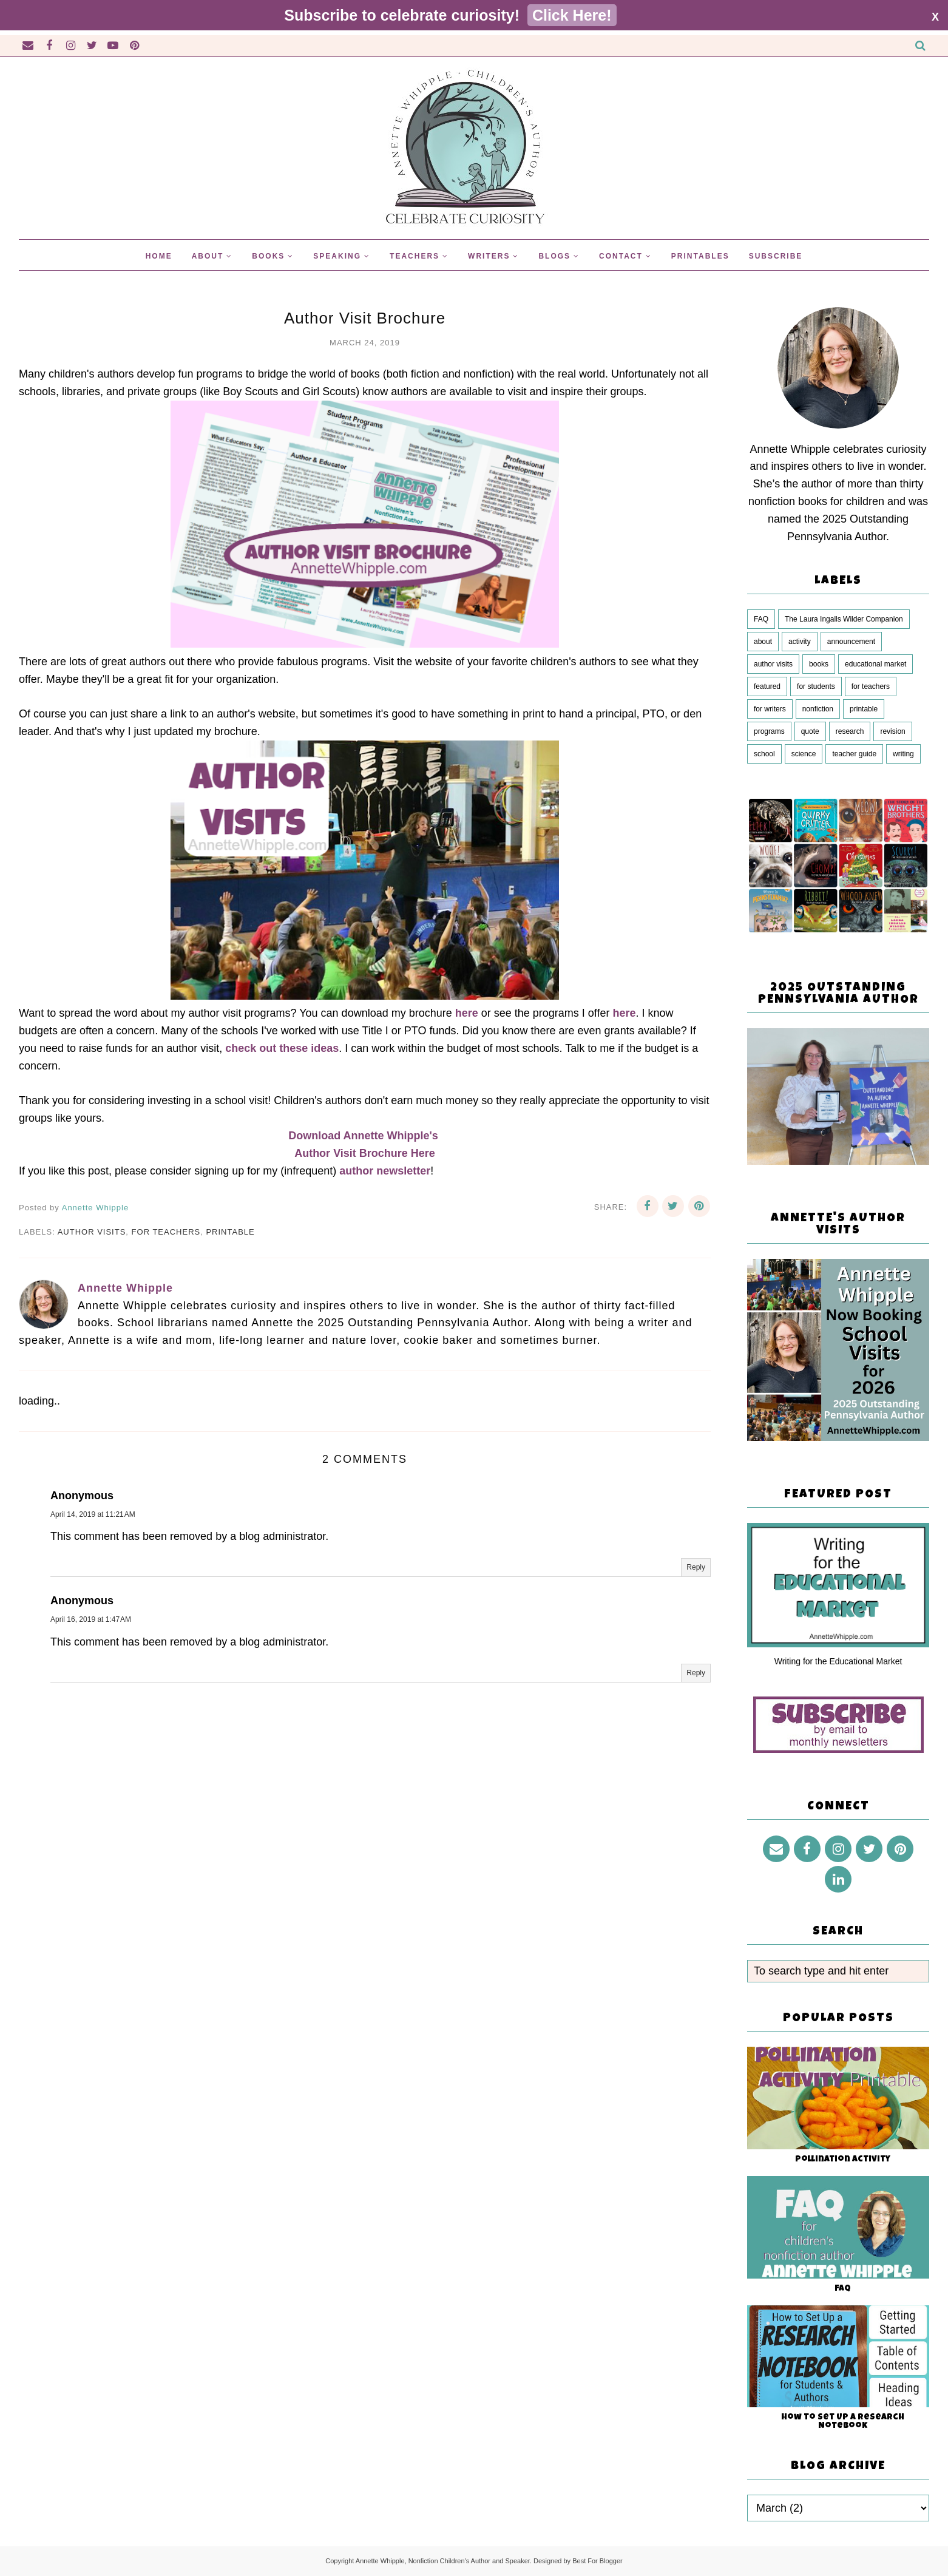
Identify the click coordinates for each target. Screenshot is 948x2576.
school (764, 754)
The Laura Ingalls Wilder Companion (844, 619)
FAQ (761, 619)
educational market (875, 664)
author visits (92, 1231)
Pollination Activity (842, 2159)
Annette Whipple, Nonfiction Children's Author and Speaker (443, 2560)
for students (816, 686)
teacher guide (854, 754)
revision (892, 731)
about (763, 641)
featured (767, 686)
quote (810, 731)
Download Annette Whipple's (364, 1136)
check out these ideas (282, 1048)
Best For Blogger (597, 2560)
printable (230, 1231)
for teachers (166, 1231)
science (803, 754)
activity (799, 641)
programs (769, 731)
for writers (770, 709)
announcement (851, 641)
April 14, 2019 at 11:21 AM (92, 1514)
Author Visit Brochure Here (364, 1153)
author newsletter (384, 1171)
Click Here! (572, 15)
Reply (695, 1567)
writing (903, 754)
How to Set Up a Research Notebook (842, 2421)
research (850, 731)
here (466, 1013)
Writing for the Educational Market (838, 1661)
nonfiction (817, 709)
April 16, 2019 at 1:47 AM (90, 1619)
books (818, 664)
